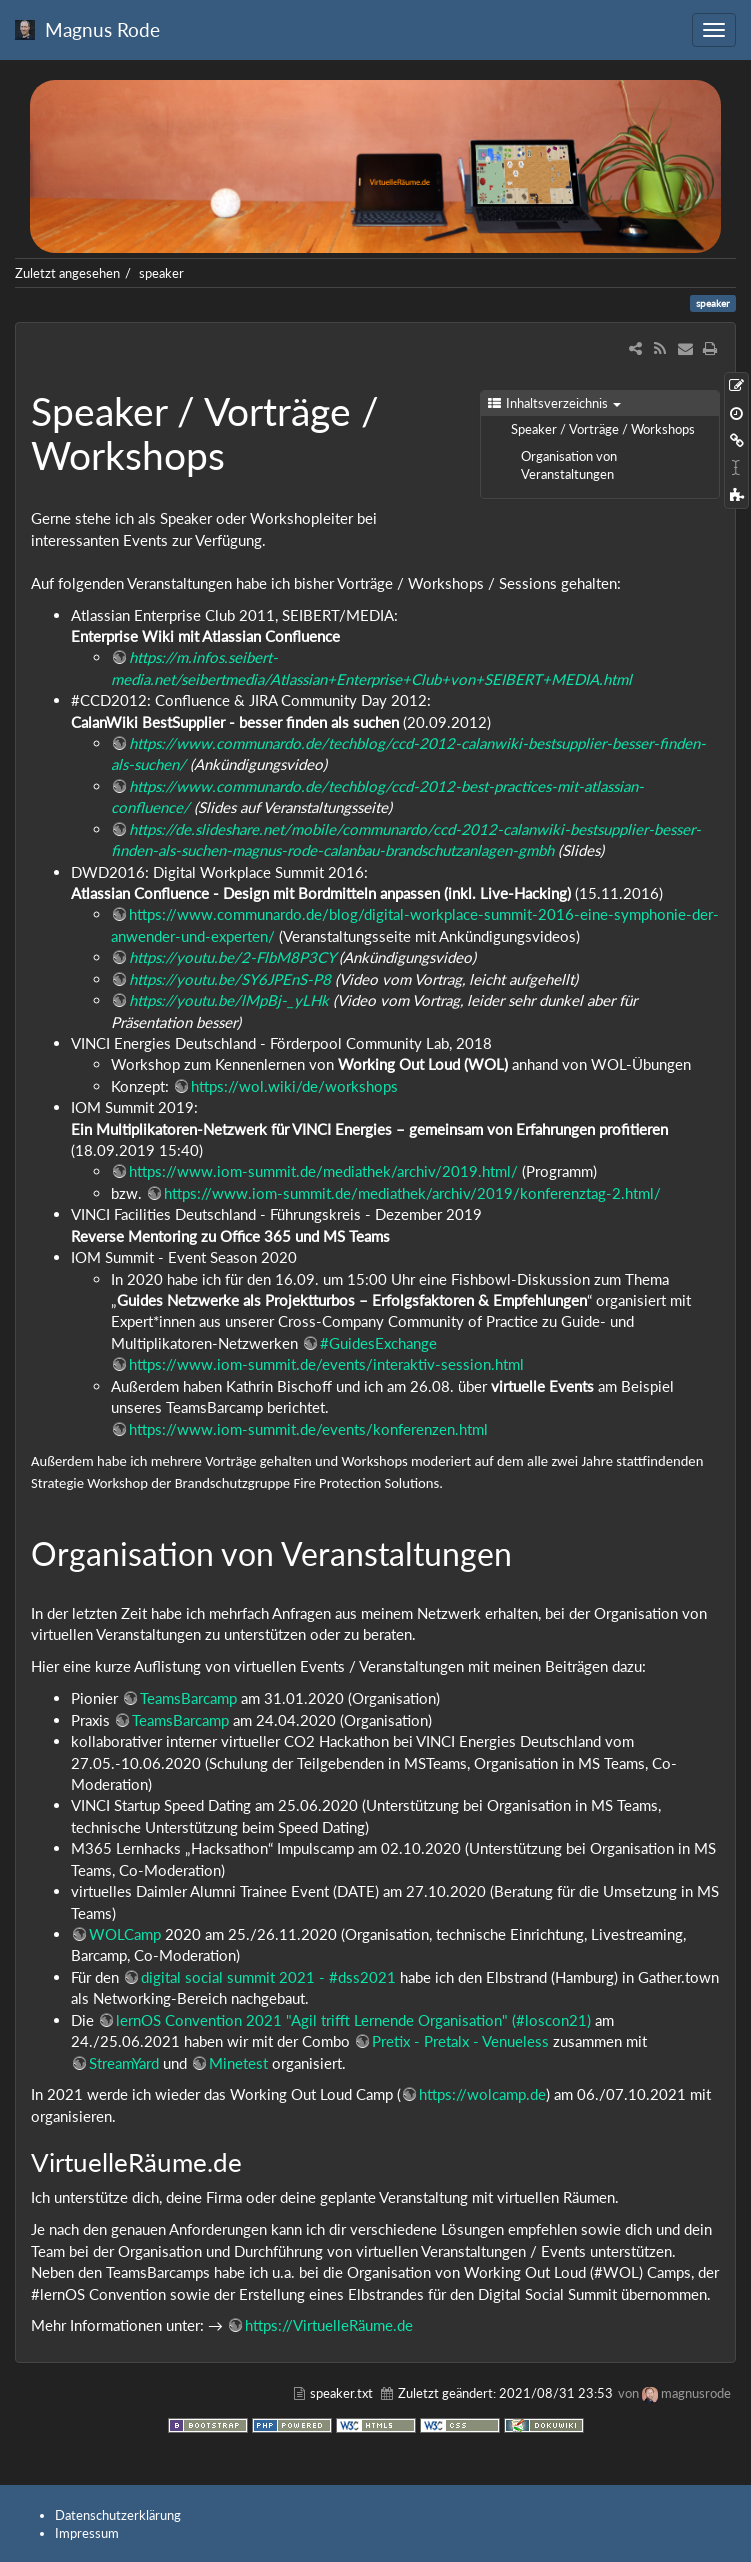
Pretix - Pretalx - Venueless (460, 2041)
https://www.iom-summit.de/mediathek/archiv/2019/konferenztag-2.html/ (412, 1193)
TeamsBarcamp (188, 1698)
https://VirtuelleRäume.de (329, 2325)
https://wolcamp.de (482, 2094)
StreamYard (126, 2063)
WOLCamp (125, 1934)
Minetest (240, 2063)
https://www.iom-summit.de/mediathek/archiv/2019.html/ (323, 1171)
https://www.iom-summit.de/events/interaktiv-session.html (326, 1364)
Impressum (87, 2533)
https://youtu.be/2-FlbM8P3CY (232, 957)
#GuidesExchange (378, 1343)
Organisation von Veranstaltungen (569, 465)
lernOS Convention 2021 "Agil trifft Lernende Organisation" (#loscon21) (353, 2020)
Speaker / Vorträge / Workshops (603, 429)
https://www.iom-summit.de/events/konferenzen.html (308, 1429)
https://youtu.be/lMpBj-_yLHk (229, 1000)
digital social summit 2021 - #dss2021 (268, 1977)
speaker (161, 273)
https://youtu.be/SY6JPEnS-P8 (230, 979)
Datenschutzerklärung (118, 2515)
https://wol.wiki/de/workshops (294, 1086)
